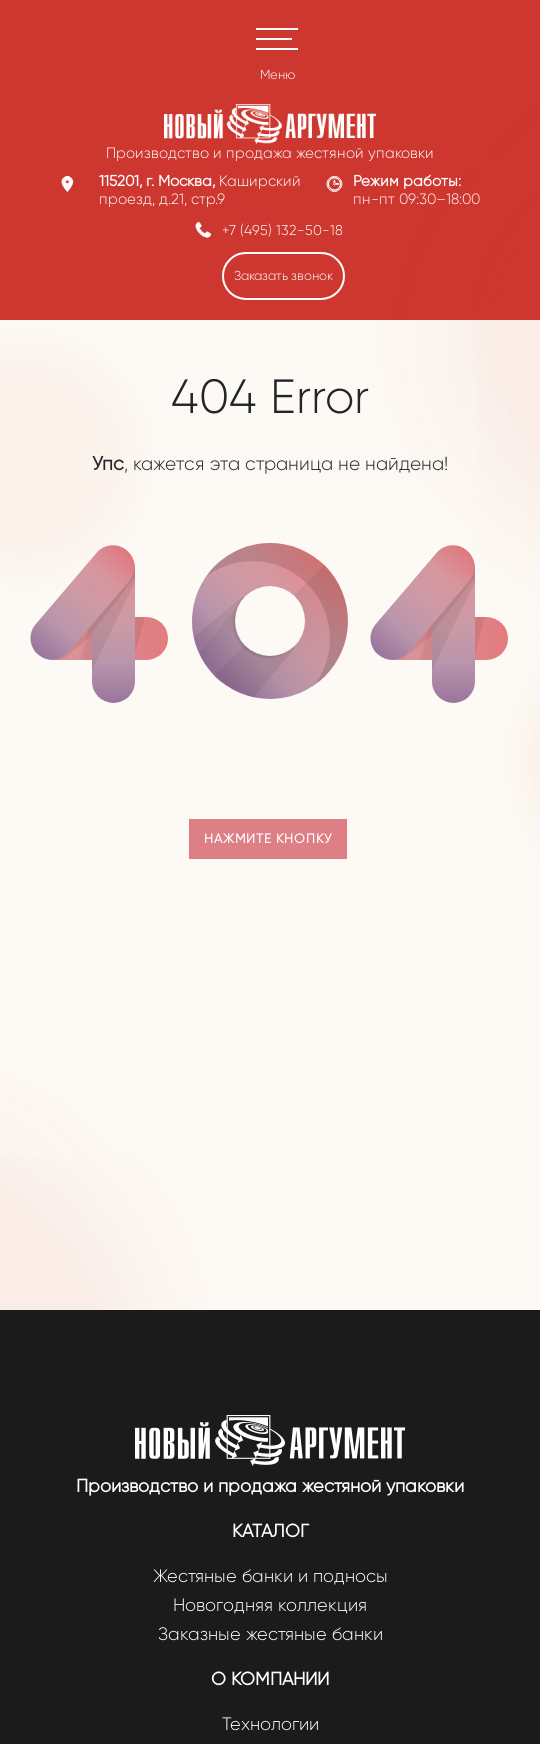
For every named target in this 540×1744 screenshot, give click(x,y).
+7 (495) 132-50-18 (282, 230)
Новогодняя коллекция (270, 1605)
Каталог (270, 1531)
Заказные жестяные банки (270, 1634)
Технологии (270, 1724)
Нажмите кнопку (268, 838)
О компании (270, 1679)
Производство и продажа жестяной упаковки (270, 1486)
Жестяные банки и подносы (270, 1576)
